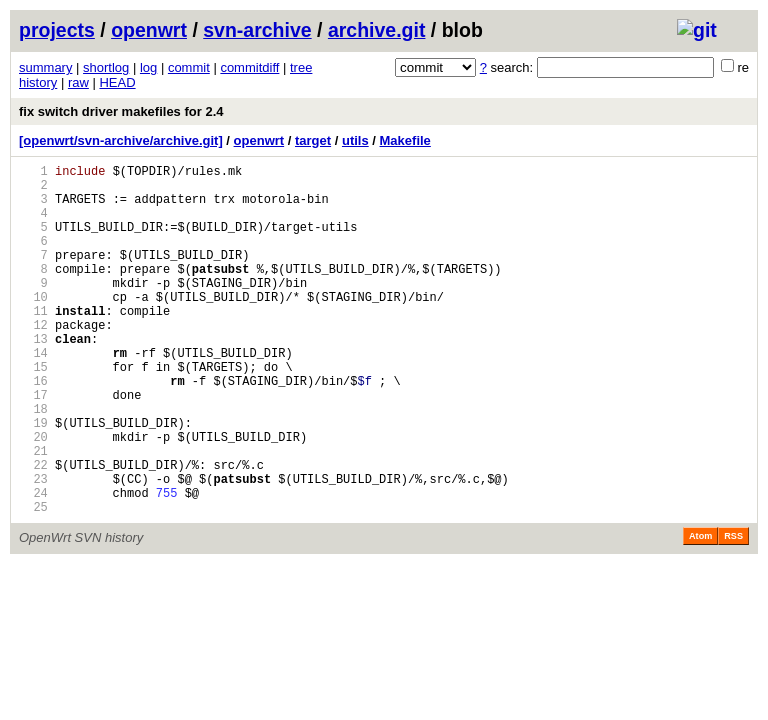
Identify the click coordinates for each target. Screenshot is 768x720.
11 (33, 343)
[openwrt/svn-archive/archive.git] (121, 140)
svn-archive (257, 30)
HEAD (117, 82)
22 (33, 530)
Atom (700, 611)
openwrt (149, 30)
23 (33, 547)
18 (33, 462)
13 (33, 377)
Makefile (405, 140)
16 (33, 428)
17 (33, 445)
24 (33, 564)
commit (189, 67)
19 (33, 479)
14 (33, 394)
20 (33, 496)
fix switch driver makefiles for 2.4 (121, 111)
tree (301, 67)
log (148, 67)
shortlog (106, 67)
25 (33, 581)
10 (33, 326)
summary (45, 67)
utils (355, 140)
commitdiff (249, 67)
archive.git (377, 30)
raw (78, 82)
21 (33, 513)
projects (57, 30)
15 (33, 411)
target (313, 140)
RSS (733, 611)
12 (33, 360)
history (38, 82)
